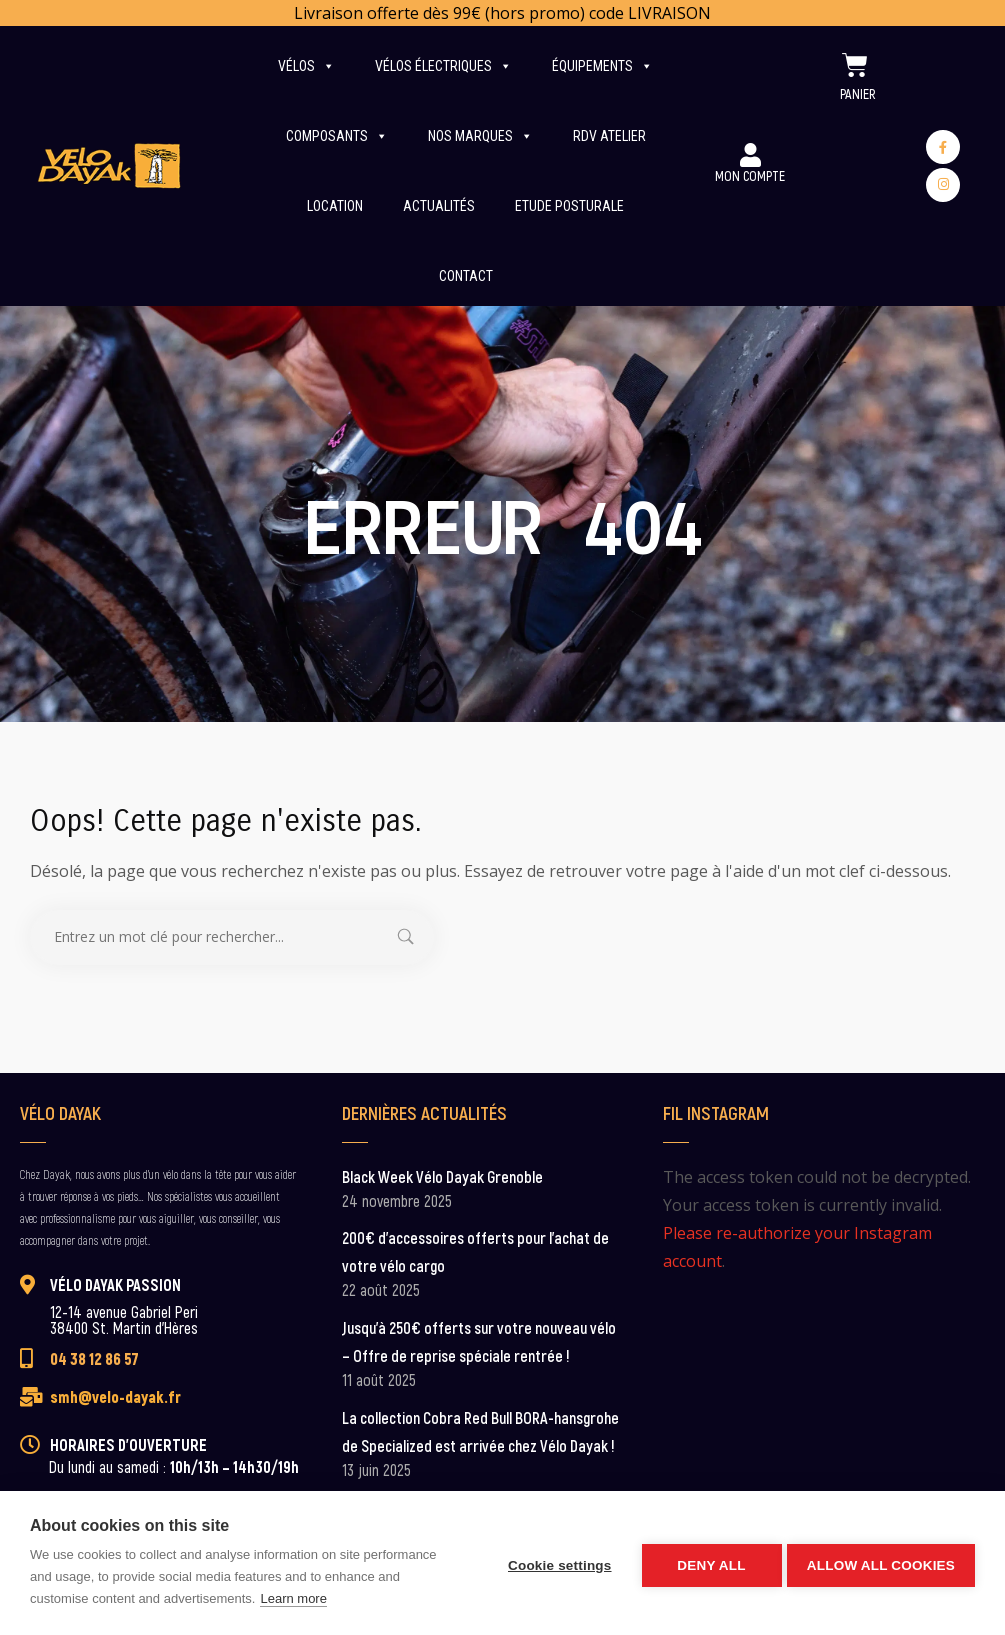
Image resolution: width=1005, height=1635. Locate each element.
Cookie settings (555, 1563)
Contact (466, 276)
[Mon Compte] (750, 155)
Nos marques (480, 136)
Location (335, 206)
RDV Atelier (609, 136)
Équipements (602, 66)
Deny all (707, 1563)
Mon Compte (750, 175)
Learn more (293, 1598)
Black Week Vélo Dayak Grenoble (442, 1176)
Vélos (306, 66)
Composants (337, 136)
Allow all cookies (881, 1563)
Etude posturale (569, 206)
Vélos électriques (443, 66)
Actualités (439, 206)
